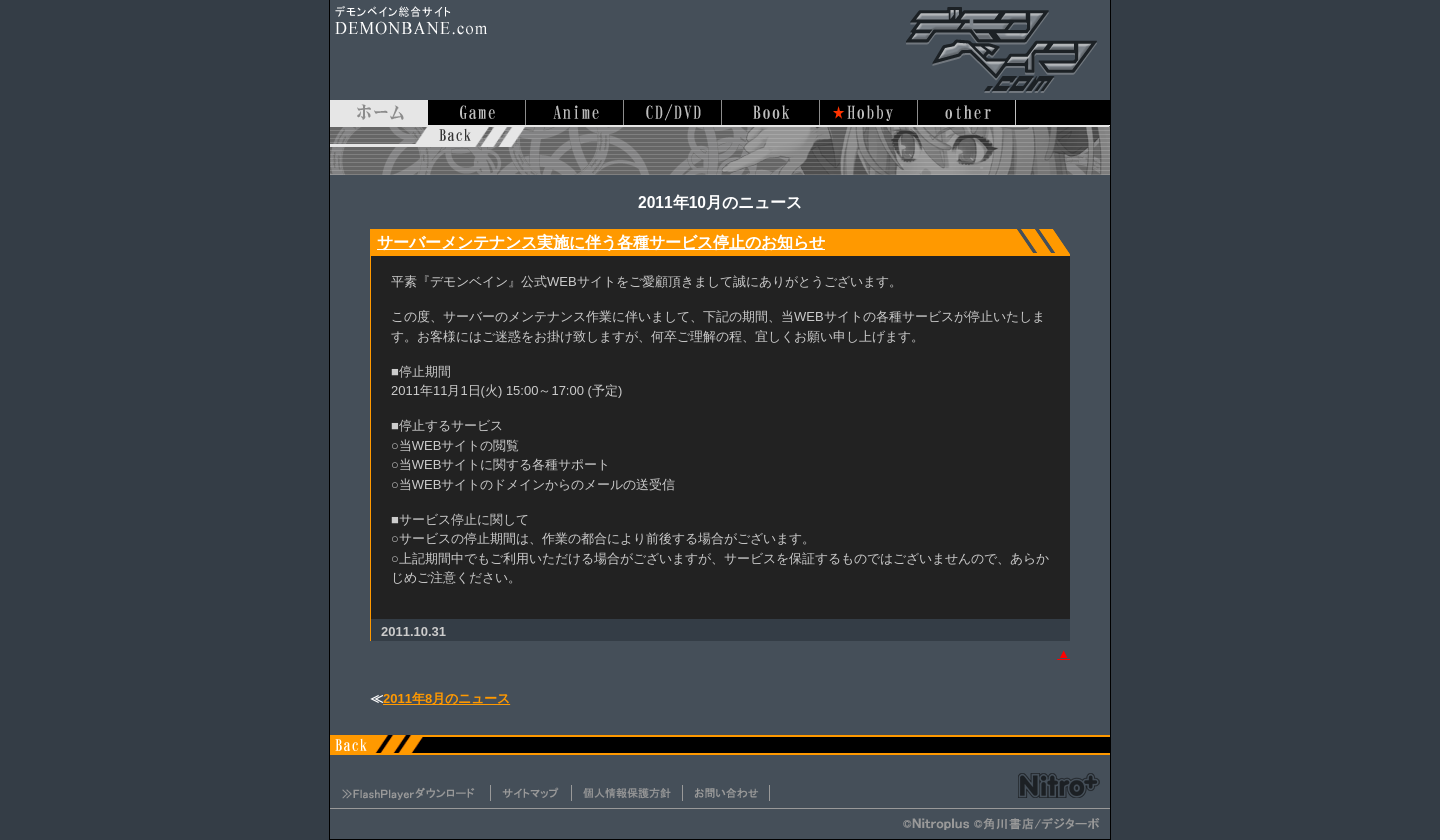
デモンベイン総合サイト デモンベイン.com (1000, 50)
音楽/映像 (673, 112)
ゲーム (477, 112)
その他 (967, 112)
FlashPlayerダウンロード (410, 793)
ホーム (379, 112)
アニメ (575, 112)
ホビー (869, 112)
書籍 (771, 112)
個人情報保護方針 (627, 793)
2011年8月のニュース (446, 698)
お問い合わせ (726, 793)
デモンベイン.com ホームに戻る (720, 150)
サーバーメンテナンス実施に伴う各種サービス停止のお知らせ (601, 242)
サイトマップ (531, 793)
